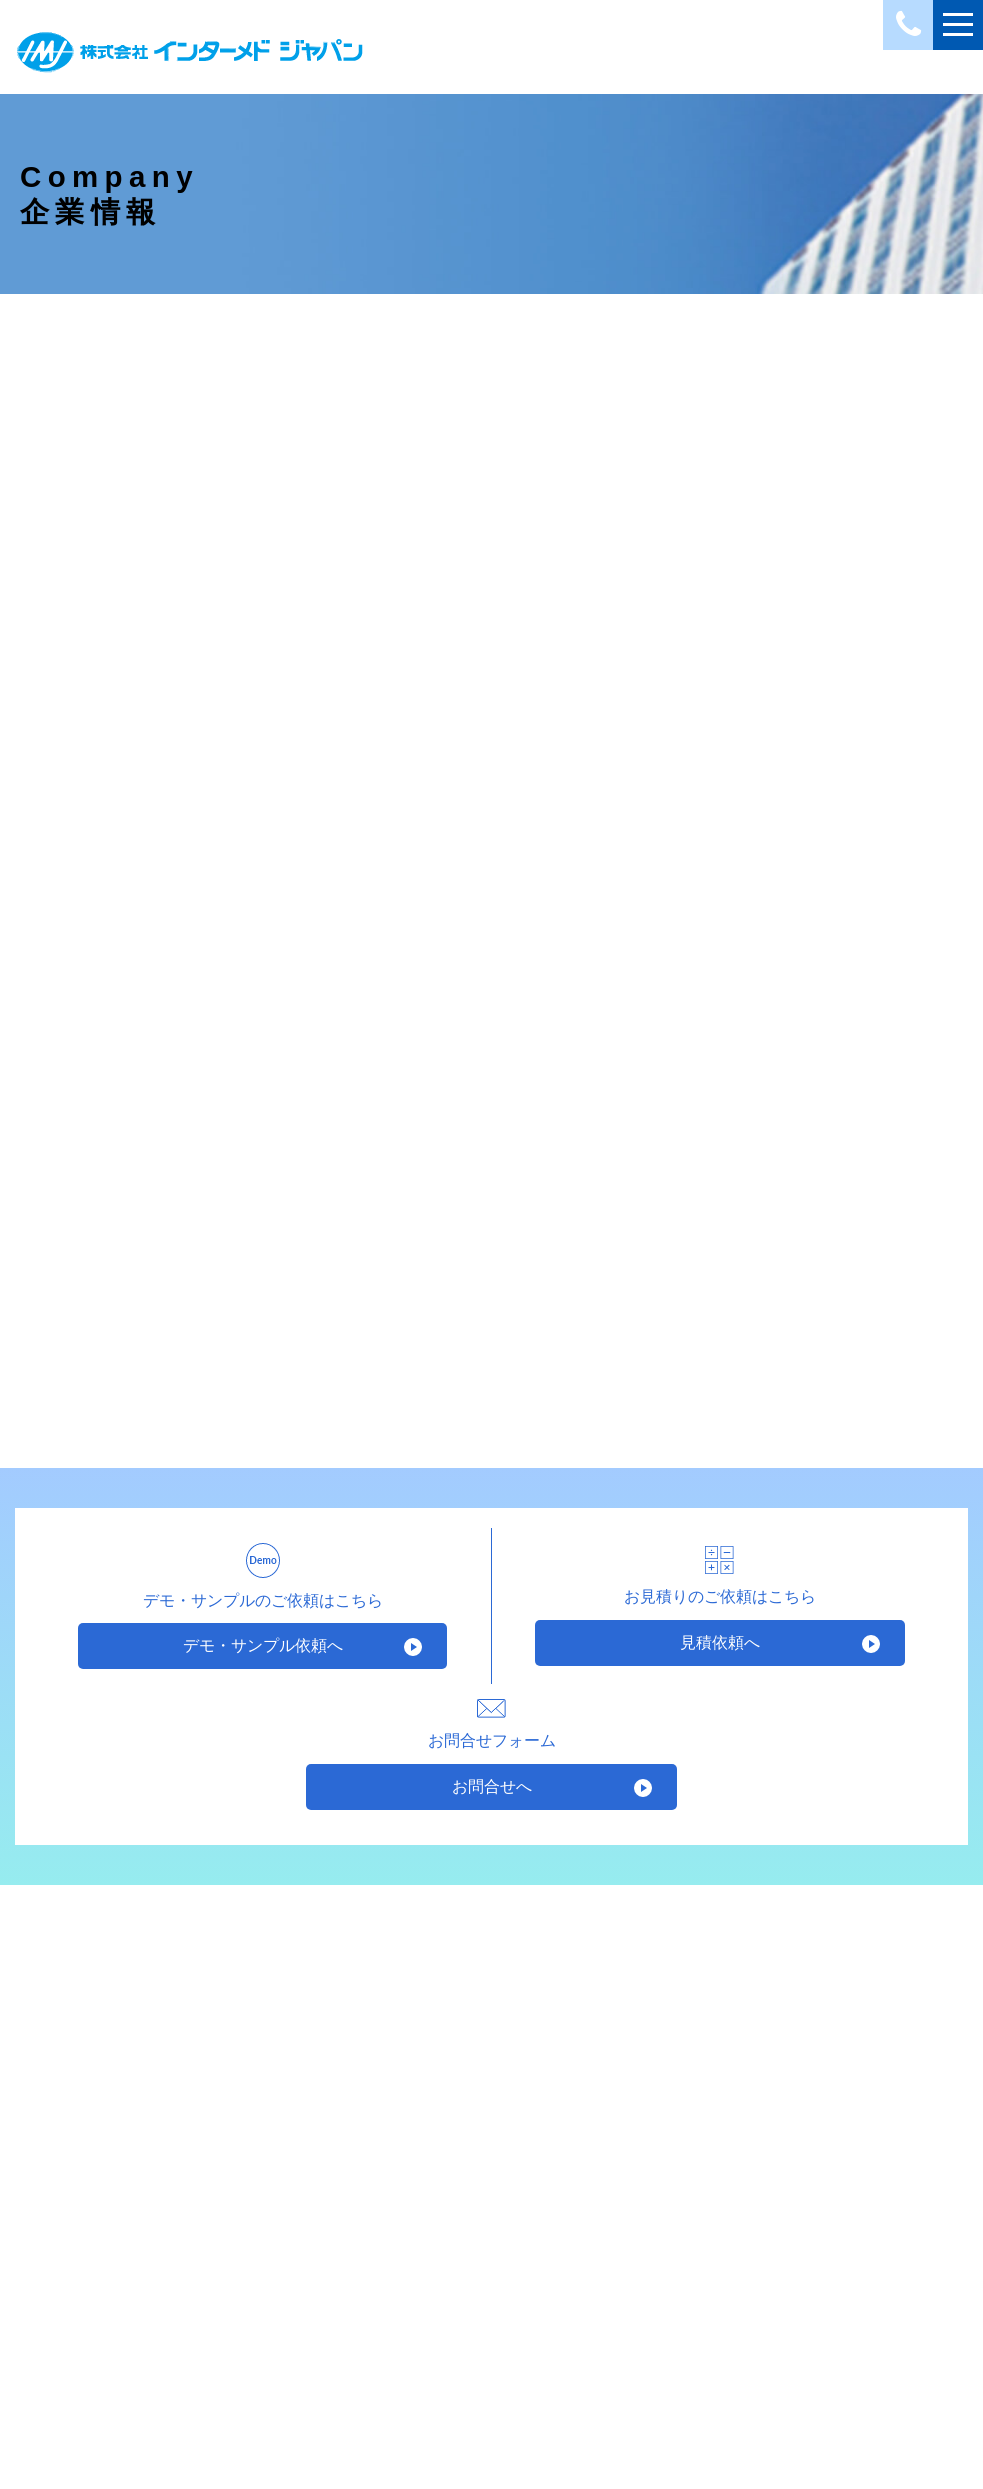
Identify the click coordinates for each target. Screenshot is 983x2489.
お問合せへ (492, 1794)
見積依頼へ (720, 1650)
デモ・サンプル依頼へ (263, 1654)
